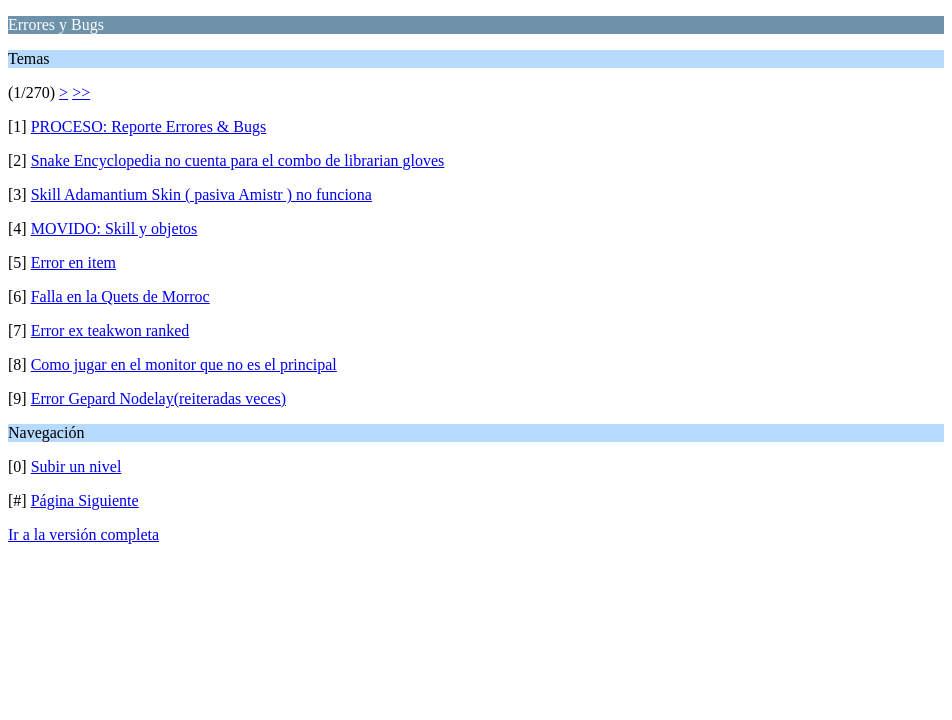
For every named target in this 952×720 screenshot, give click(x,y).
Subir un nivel (76, 466)
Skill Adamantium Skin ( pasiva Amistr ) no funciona (201, 194)
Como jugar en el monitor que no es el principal (184, 364)
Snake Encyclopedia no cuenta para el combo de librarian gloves (238, 160)
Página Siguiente (85, 500)
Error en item (73, 262)
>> (81, 92)
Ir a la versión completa (83, 534)
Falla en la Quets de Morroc (120, 296)
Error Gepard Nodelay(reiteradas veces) (158, 398)
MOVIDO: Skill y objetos (114, 228)
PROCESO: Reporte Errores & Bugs (149, 126)
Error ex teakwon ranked (110, 330)
